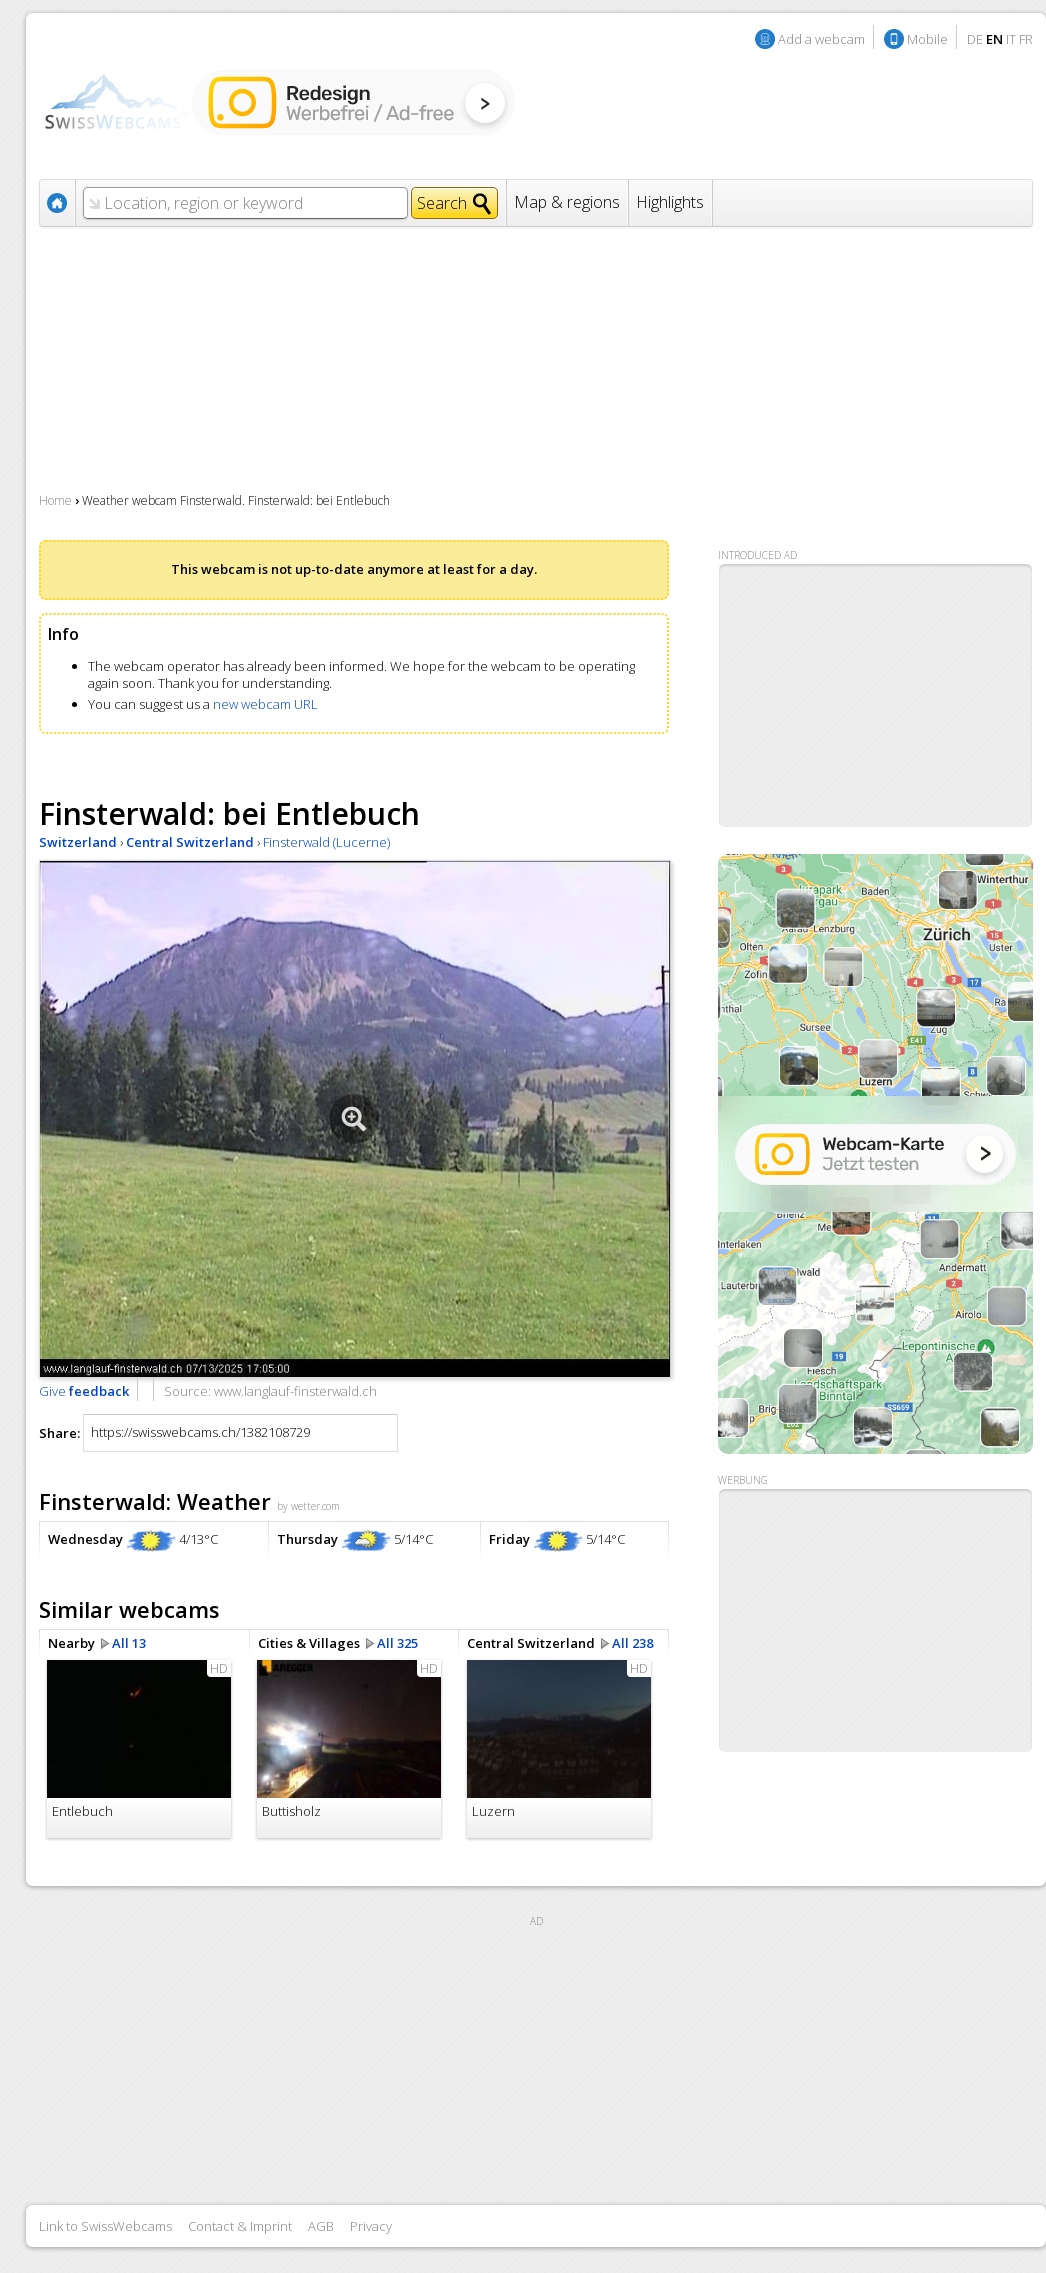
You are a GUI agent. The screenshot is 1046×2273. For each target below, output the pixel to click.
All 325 (397, 1643)
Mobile (927, 39)
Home (55, 500)
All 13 (129, 1643)
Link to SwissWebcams (105, 2226)
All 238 (632, 1643)
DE (975, 39)
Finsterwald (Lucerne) (326, 842)
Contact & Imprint (240, 2226)
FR (1026, 39)
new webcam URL (265, 704)
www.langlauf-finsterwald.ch (295, 1391)
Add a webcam (821, 39)
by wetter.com (308, 1506)
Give (84, 1391)
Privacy (371, 2226)
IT (1011, 39)
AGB (321, 2226)
